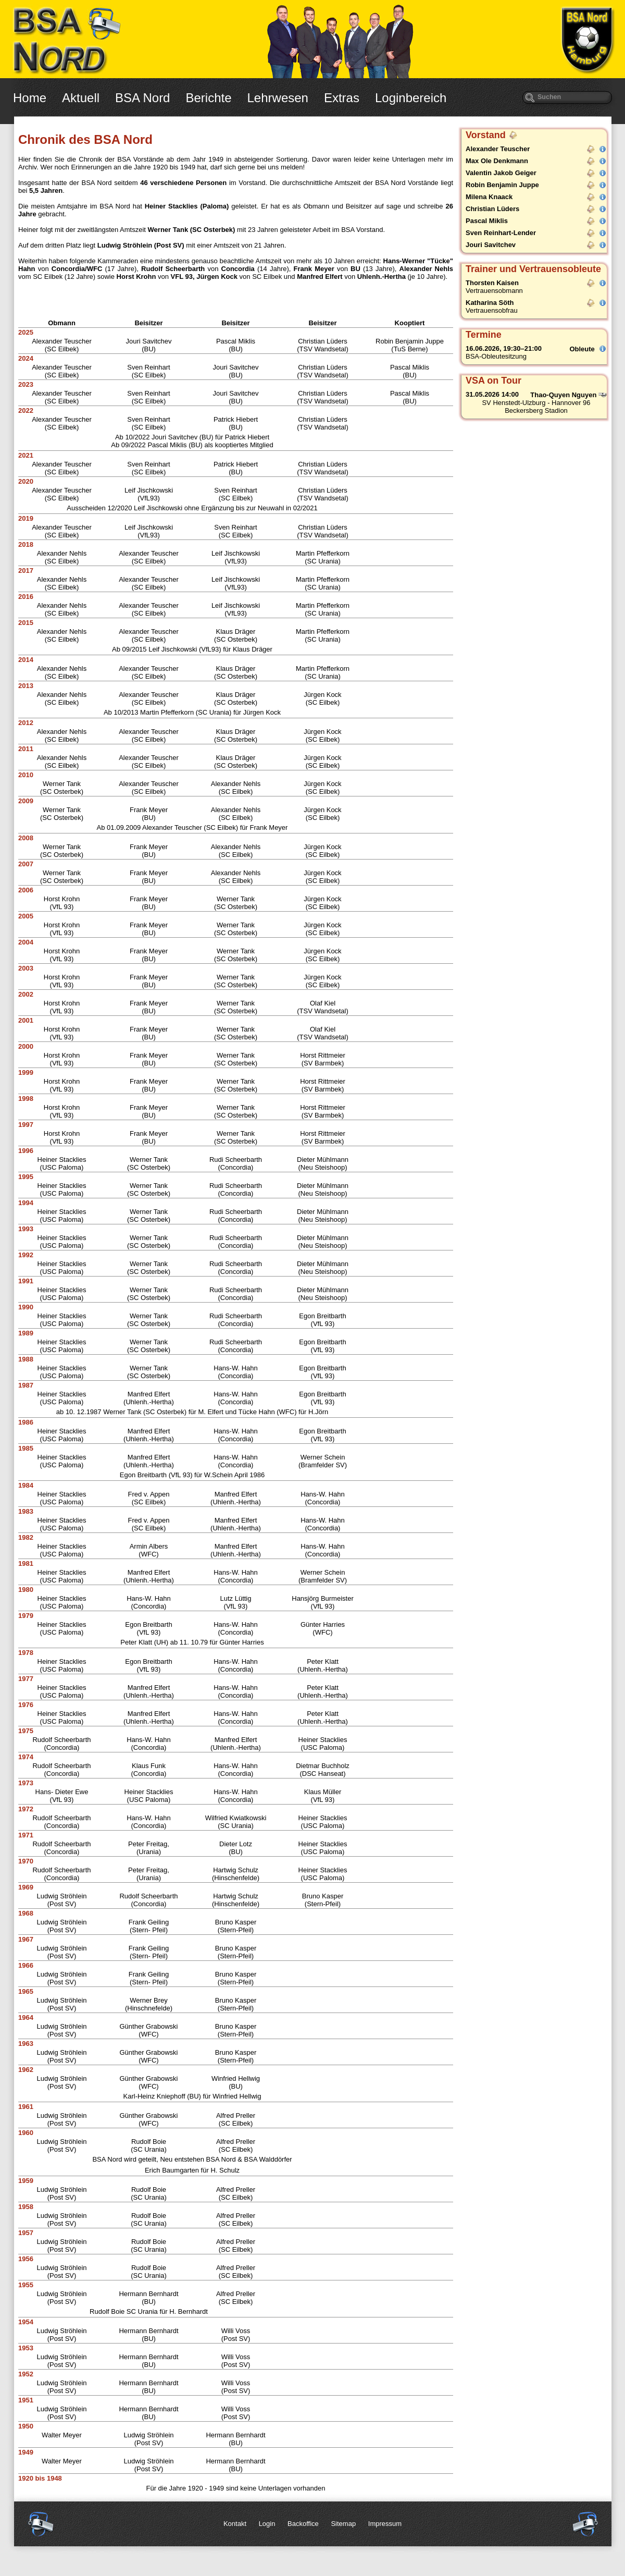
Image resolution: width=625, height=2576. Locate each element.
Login (267, 2524)
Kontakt (234, 2524)
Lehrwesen (277, 98)
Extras (341, 98)
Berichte (208, 98)
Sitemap (343, 2524)
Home (29, 98)
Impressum (385, 2524)
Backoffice (303, 2524)
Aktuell (80, 98)
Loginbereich (410, 98)
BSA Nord (142, 98)
